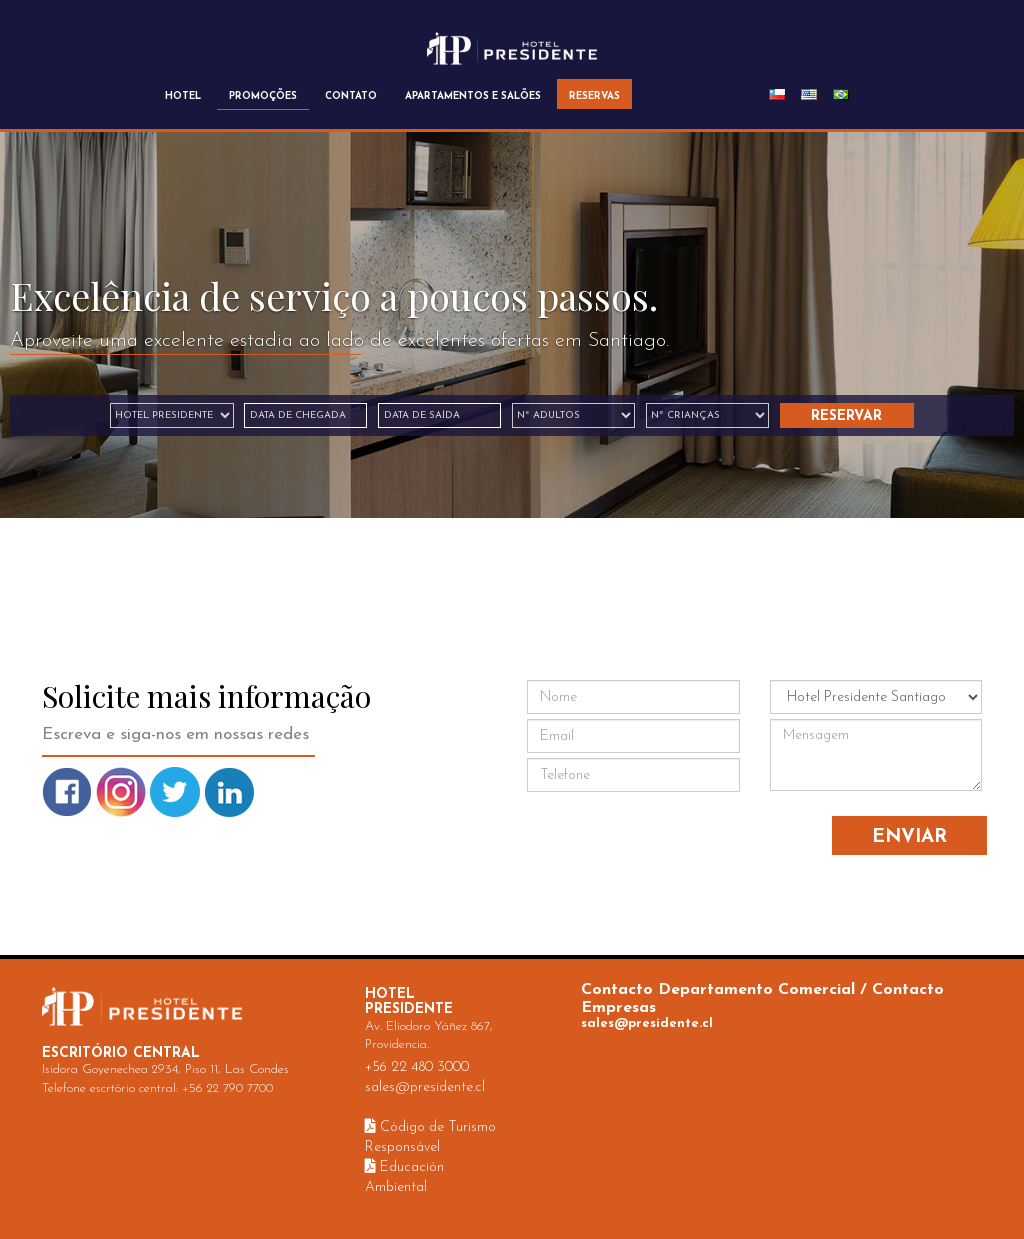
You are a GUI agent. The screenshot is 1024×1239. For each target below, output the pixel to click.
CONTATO (351, 96)
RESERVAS (594, 96)
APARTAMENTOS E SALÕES (473, 96)
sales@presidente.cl (425, 1087)
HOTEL (183, 96)
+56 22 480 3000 (417, 1067)
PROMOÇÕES (263, 96)
